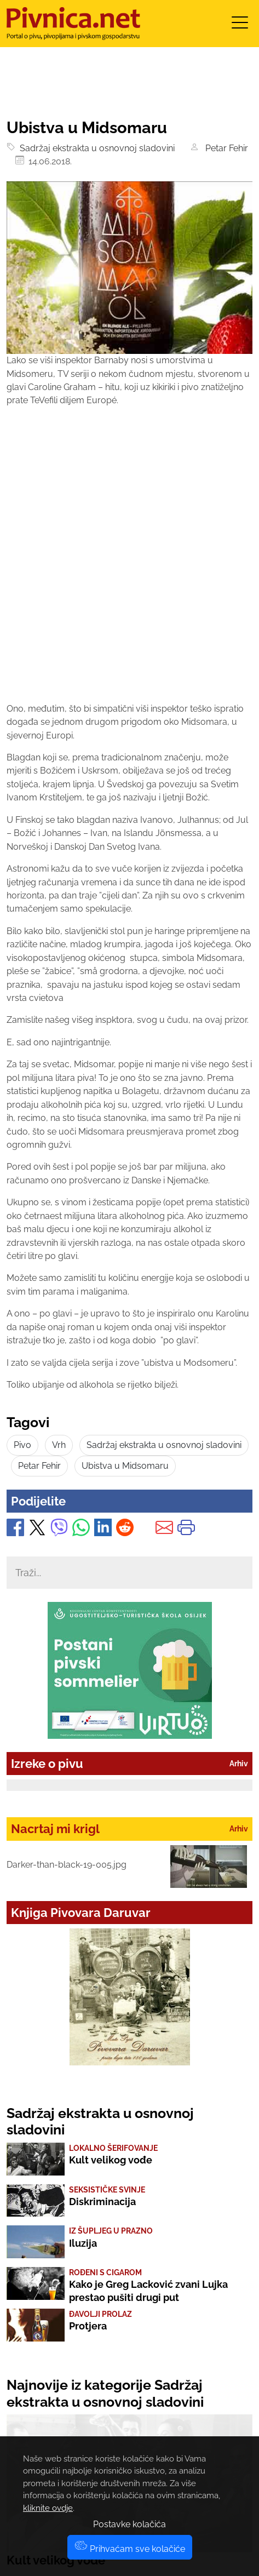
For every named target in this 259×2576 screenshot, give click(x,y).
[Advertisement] (129, 564)
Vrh (59, 1445)
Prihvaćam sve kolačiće (129, 2549)
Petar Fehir (224, 148)
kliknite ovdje (48, 2508)
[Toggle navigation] (240, 26)
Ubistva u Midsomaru (125, 1466)
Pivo (22, 1445)
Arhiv (238, 1763)
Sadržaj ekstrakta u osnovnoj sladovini (95, 148)
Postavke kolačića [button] (129, 2524)
